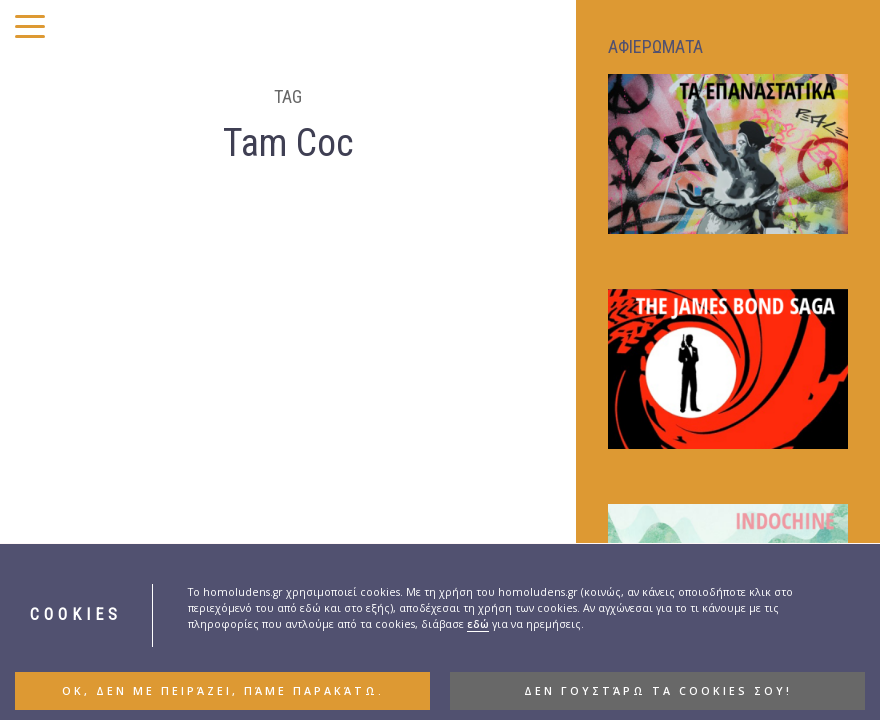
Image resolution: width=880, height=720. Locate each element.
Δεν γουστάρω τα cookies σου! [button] (658, 691)
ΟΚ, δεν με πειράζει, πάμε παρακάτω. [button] (223, 691)
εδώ (478, 624)
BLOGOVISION (391, 439)
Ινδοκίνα (77, 518)
